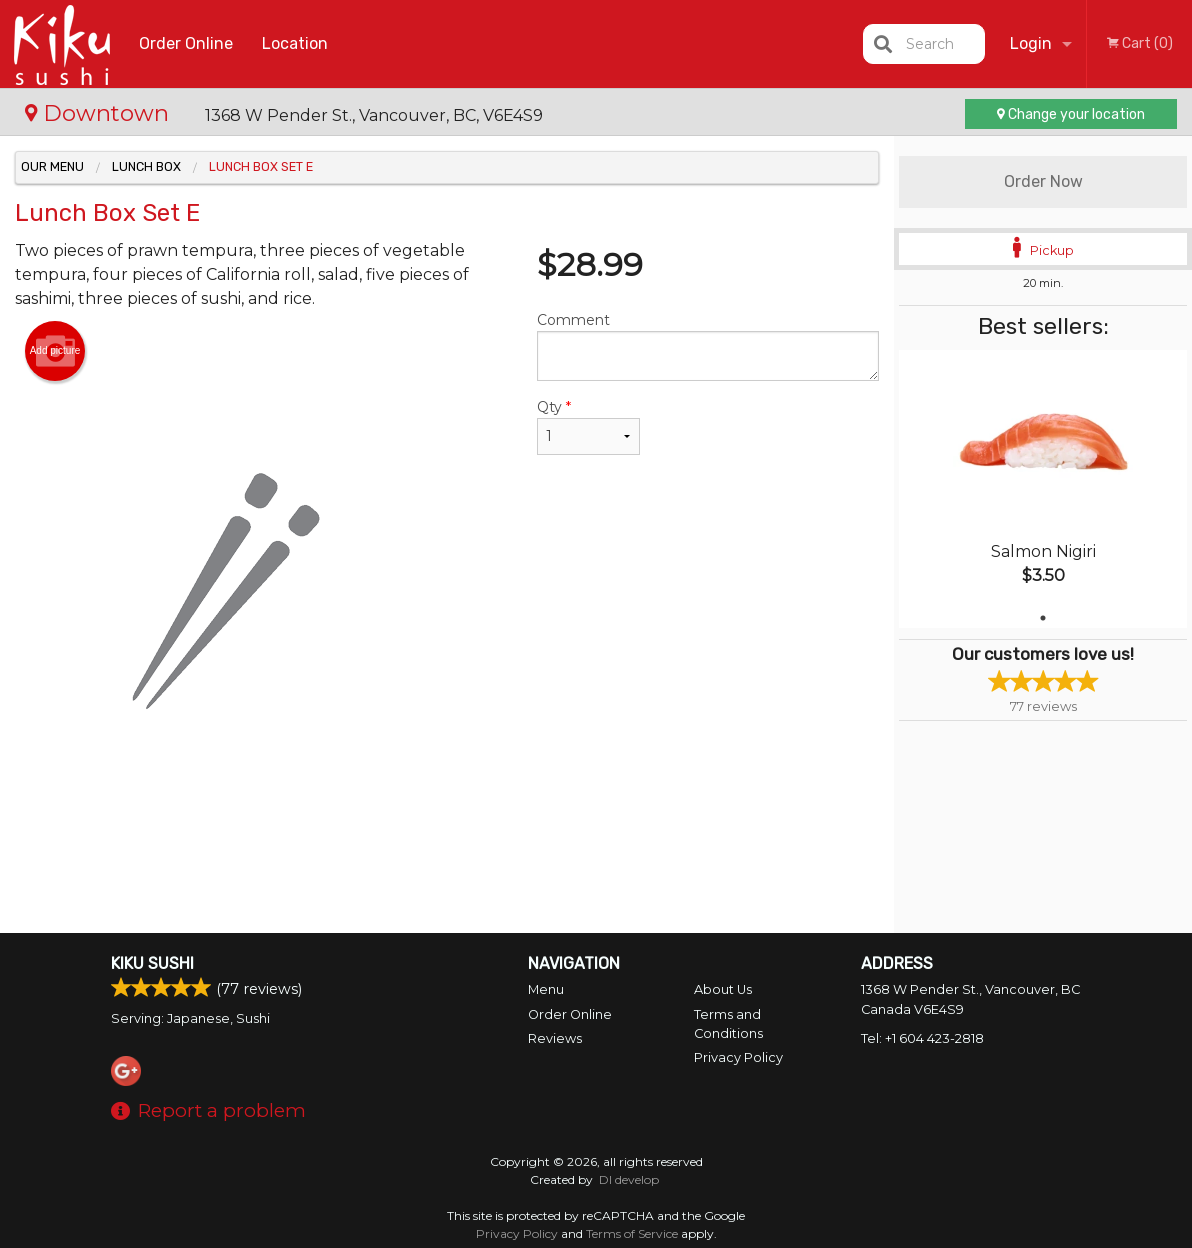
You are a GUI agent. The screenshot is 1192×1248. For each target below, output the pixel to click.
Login (1031, 43)
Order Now (1043, 181)
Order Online (186, 43)
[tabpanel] (1043, 489)
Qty (588, 426)
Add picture (55, 351)
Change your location (1071, 114)
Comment (708, 346)
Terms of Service (632, 1233)
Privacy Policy (738, 1057)
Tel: (922, 1038)
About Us (723, 989)
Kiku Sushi (152, 963)
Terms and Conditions (728, 1024)
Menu (546, 989)
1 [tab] (1043, 618)
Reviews (555, 1038)
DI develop (629, 1179)
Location (295, 43)
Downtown (100, 113)
